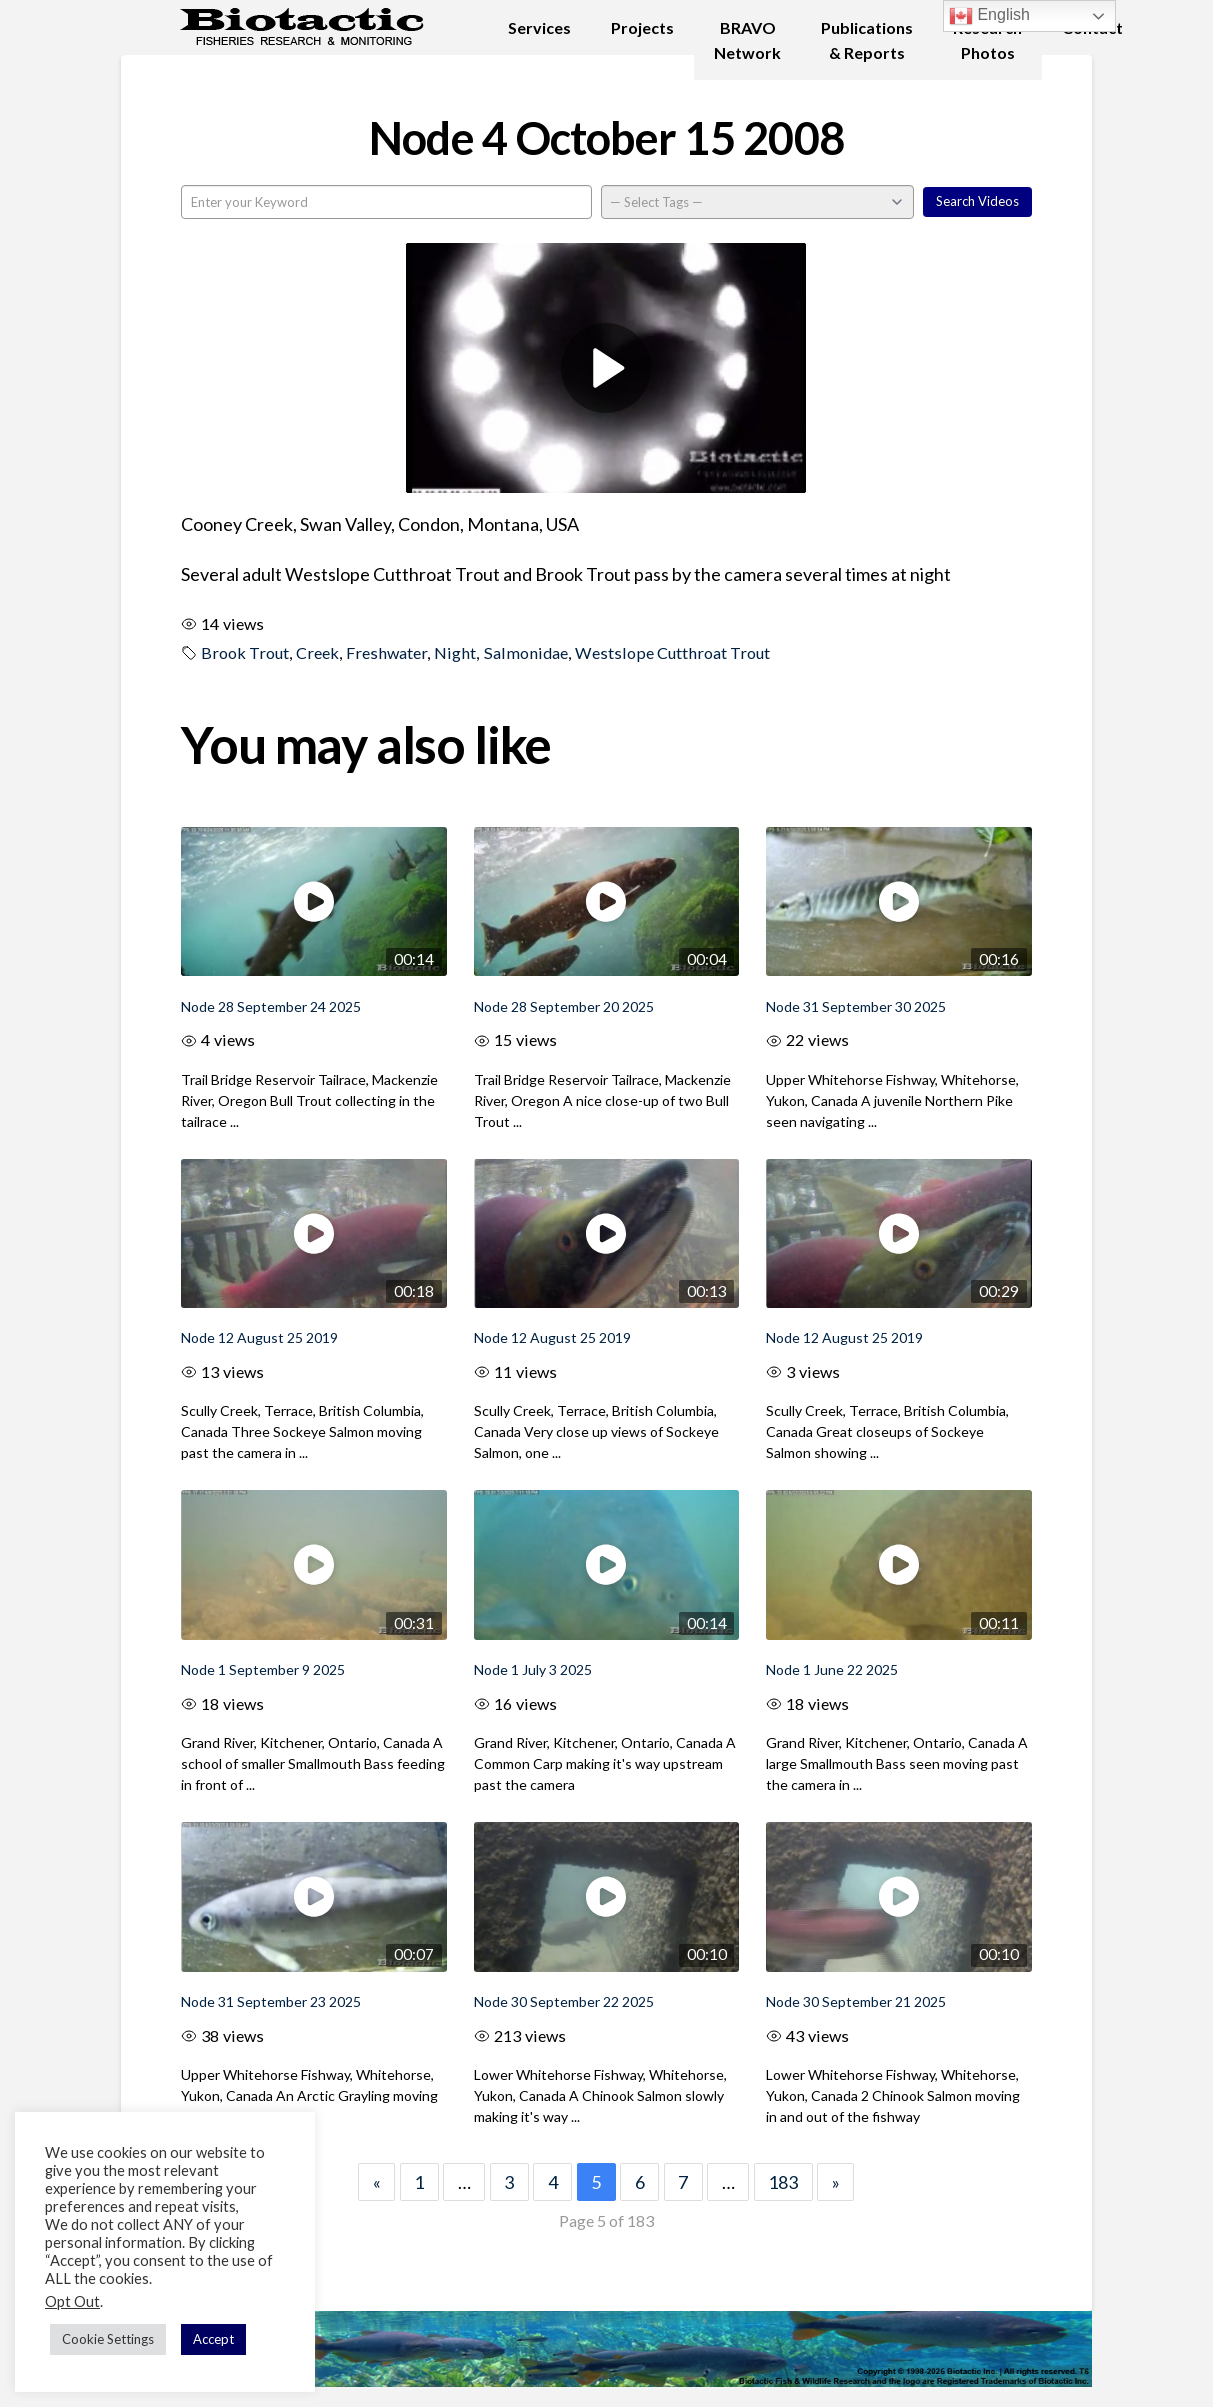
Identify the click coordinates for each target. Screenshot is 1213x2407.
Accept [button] (213, 2339)
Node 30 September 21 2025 (856, 2001)
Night (455, 652)
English (989, 16)
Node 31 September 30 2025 (856, 1006)
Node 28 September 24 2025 (271, 1006)
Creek (317, 652)
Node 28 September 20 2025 (564, 1006)
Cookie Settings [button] (108, 2339)
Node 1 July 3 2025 (533, 1669)
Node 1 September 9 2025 (263, 1669)
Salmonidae (526, 652)
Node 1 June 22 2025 (832, 1669)
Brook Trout (245, 652)
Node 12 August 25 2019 (259, 1337)
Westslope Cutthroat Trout (672, 652)
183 (783, 2182)
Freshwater (386, 652)
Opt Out (72, 2301)
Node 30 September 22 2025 (564, 2001)
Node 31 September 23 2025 (271, 2001)
